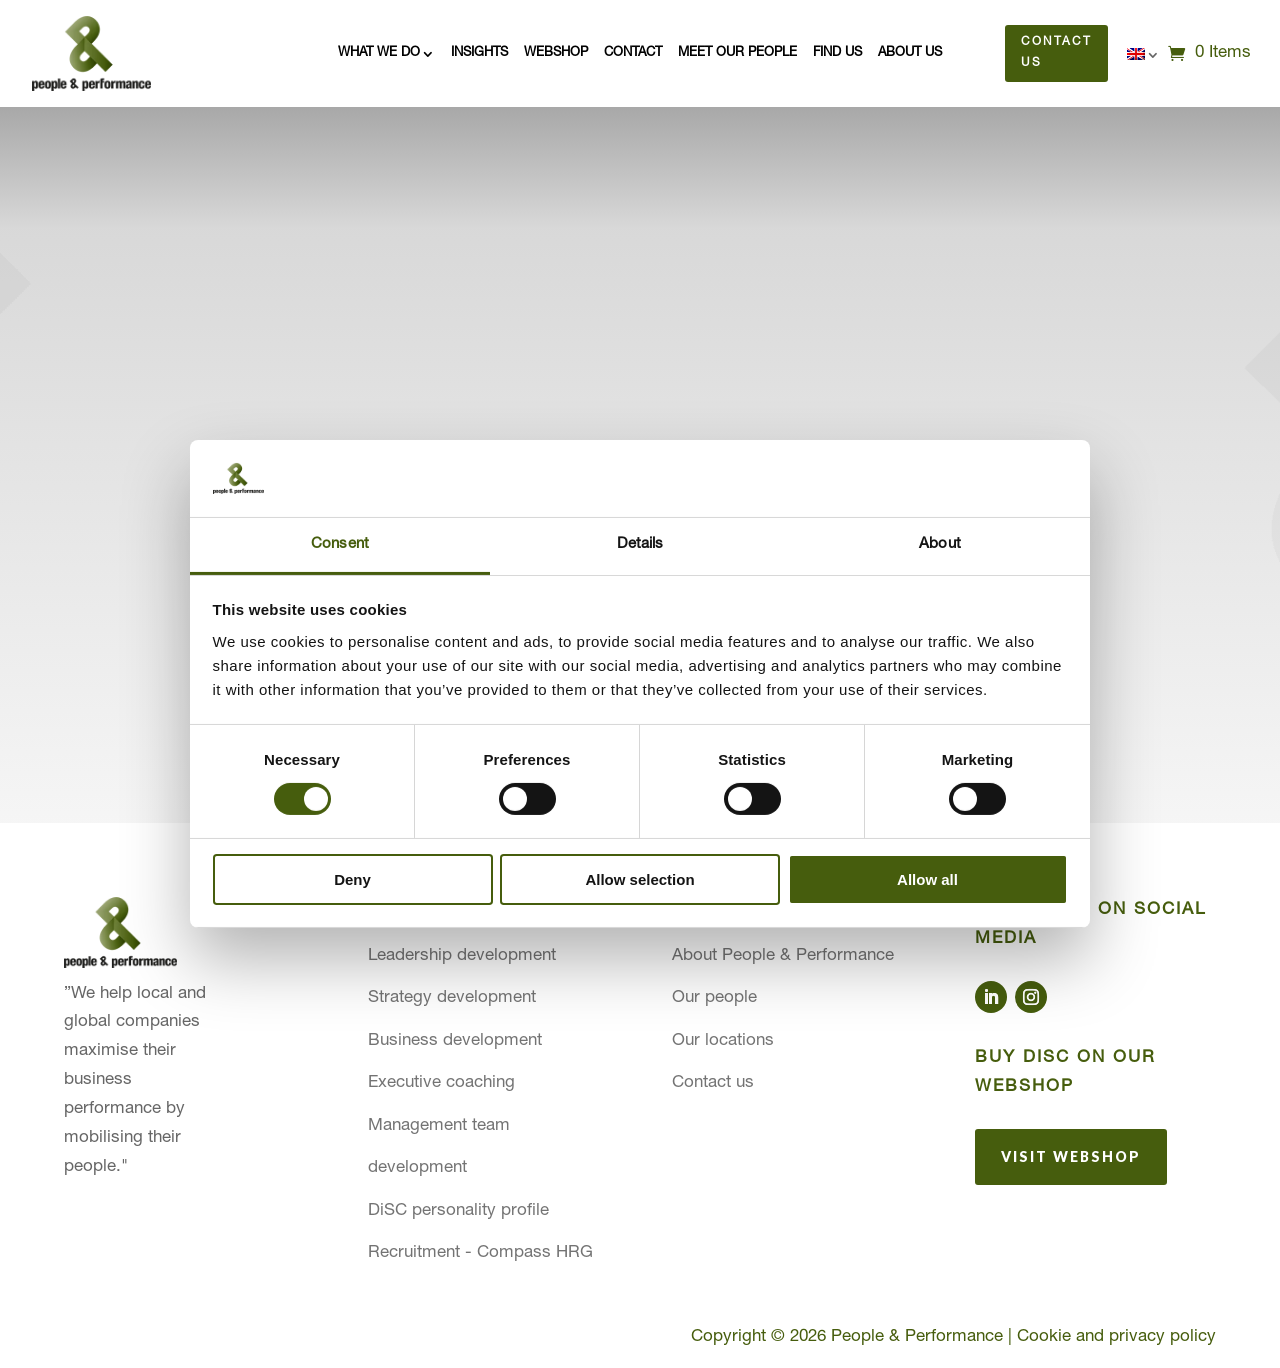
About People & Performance (783, 956)
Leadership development (462, 956)
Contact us (1057, 53)
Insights (479, 52)
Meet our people (737, 52)
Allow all (927, 879)
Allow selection (639, 879)
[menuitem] (1143, 57)
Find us (837, 52)
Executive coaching (441, 1083)
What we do (379, 52)
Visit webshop (1071, 1155)
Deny (352, 879)
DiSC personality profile (458, 1211)
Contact (633, 52)
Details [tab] (640, 544)
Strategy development (452, 998)
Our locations (723, 1041)
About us (910, 52)
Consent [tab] (340, 544)
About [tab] (940, 544)
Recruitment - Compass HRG (480, 1253)
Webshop (556, 52)
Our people (714, 998)
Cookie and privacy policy (1116, 1337)
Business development (455, 1041)
